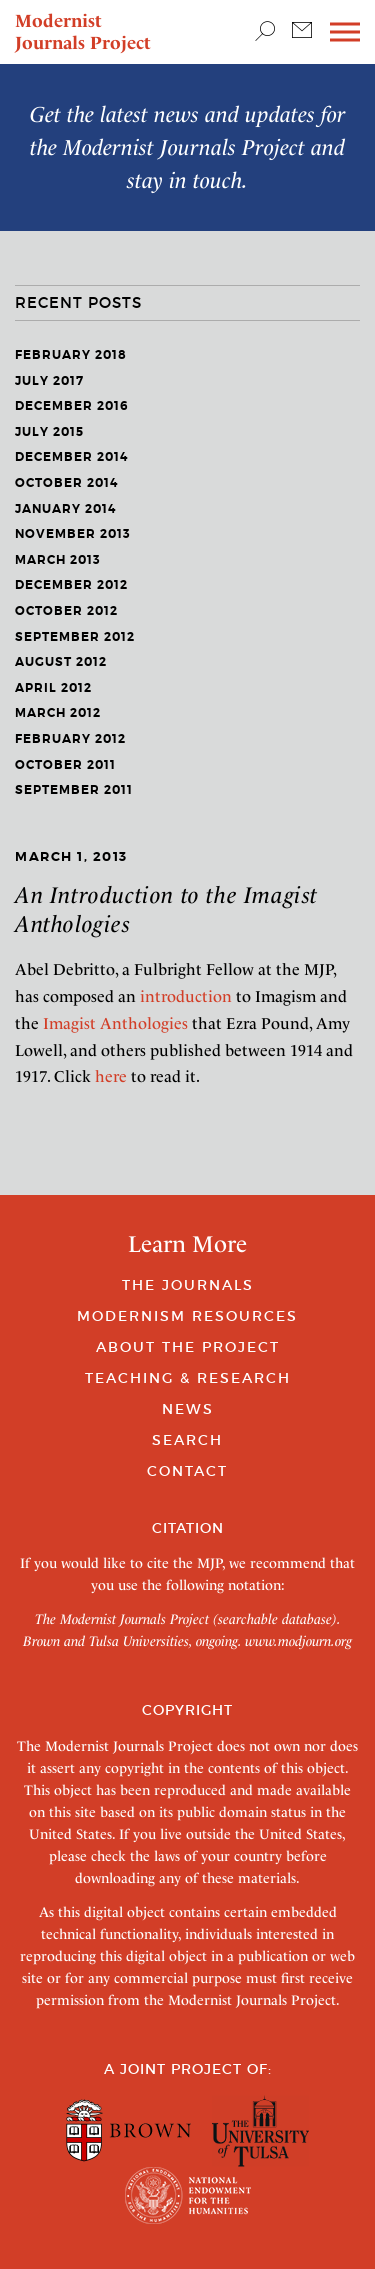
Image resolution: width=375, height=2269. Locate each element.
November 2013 (73, 534)
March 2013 (58, 560)
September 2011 (74, 790)
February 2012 (70, 739)
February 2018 (71, 355)
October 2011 (65, 765)
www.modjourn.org (298, 1641)
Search (187, 1440)
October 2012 (66, 611)
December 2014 (71, 457)
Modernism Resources (187, 1316)
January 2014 (65, 509)
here (111, 1076)
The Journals (188, 1285)
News (188, 1409)
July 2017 (49, 381)
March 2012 (58, 713)
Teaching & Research (188, 1378)
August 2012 (61, 662)
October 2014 (66, 483)
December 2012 (71, 585)
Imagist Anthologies (115, 1023)
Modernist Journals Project (83, 31)
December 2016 (72, 406)
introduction (186, 996)
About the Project (188, 1347)
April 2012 (53, 688)
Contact (187, 1471)
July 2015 (49, 432)
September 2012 (75, 637)
